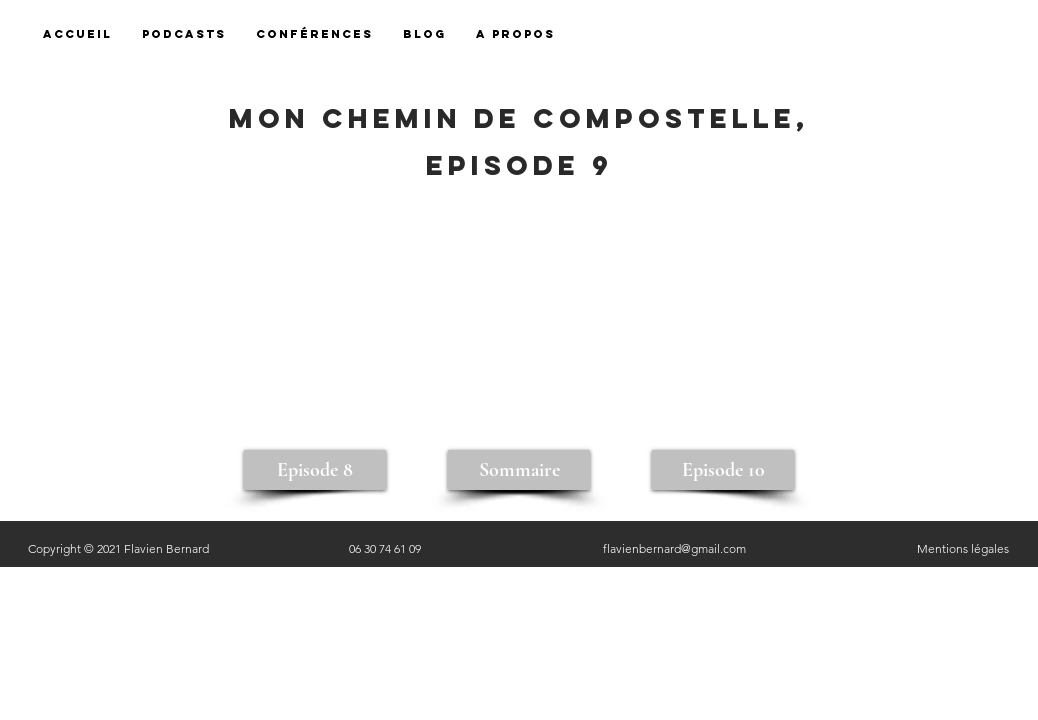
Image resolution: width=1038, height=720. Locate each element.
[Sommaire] (519, 470)
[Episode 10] (723, 470)
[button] (515, 34)
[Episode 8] (315, 470)
